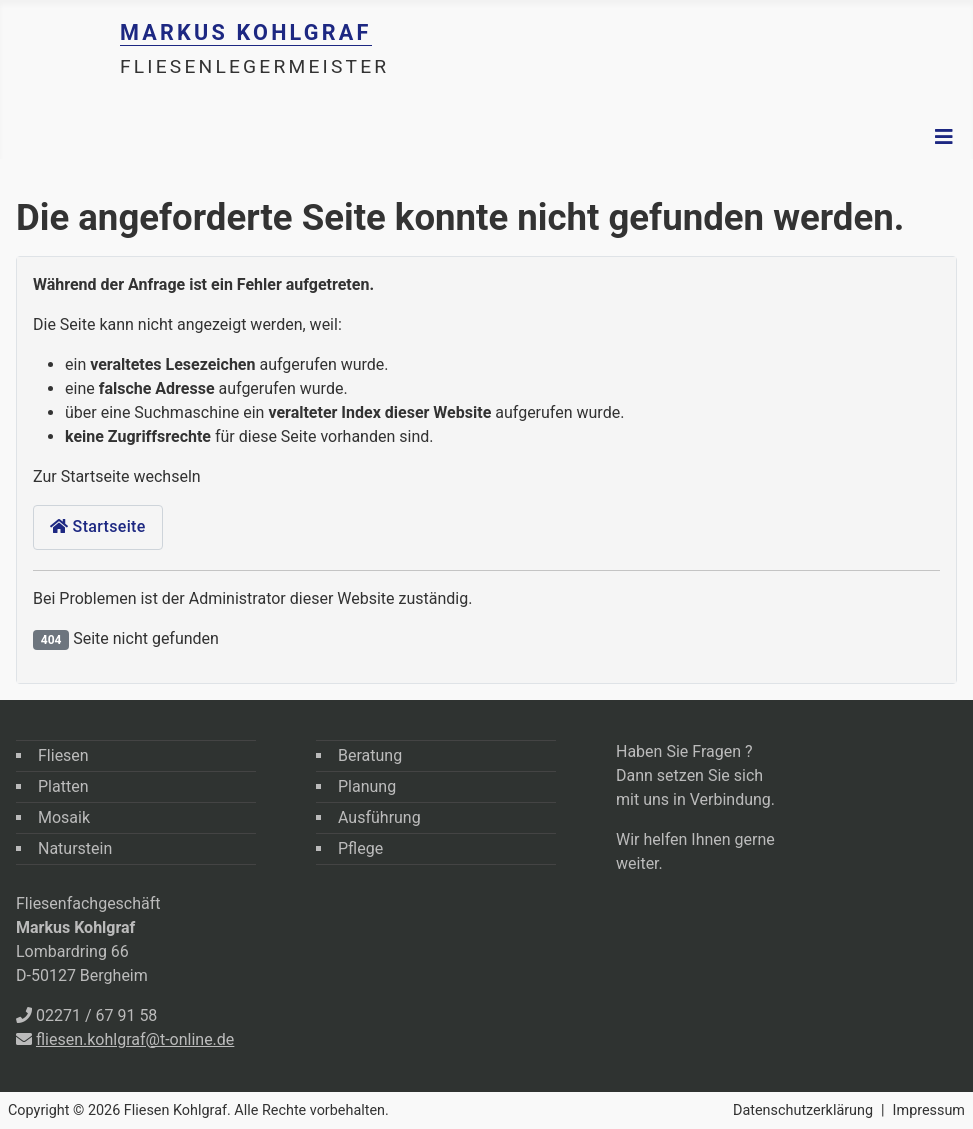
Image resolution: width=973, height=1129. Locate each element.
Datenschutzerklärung (803, 1110)
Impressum (929, 1110)
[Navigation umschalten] (944, 137)
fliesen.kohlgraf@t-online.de (135, 1039)
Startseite (98, 526)
